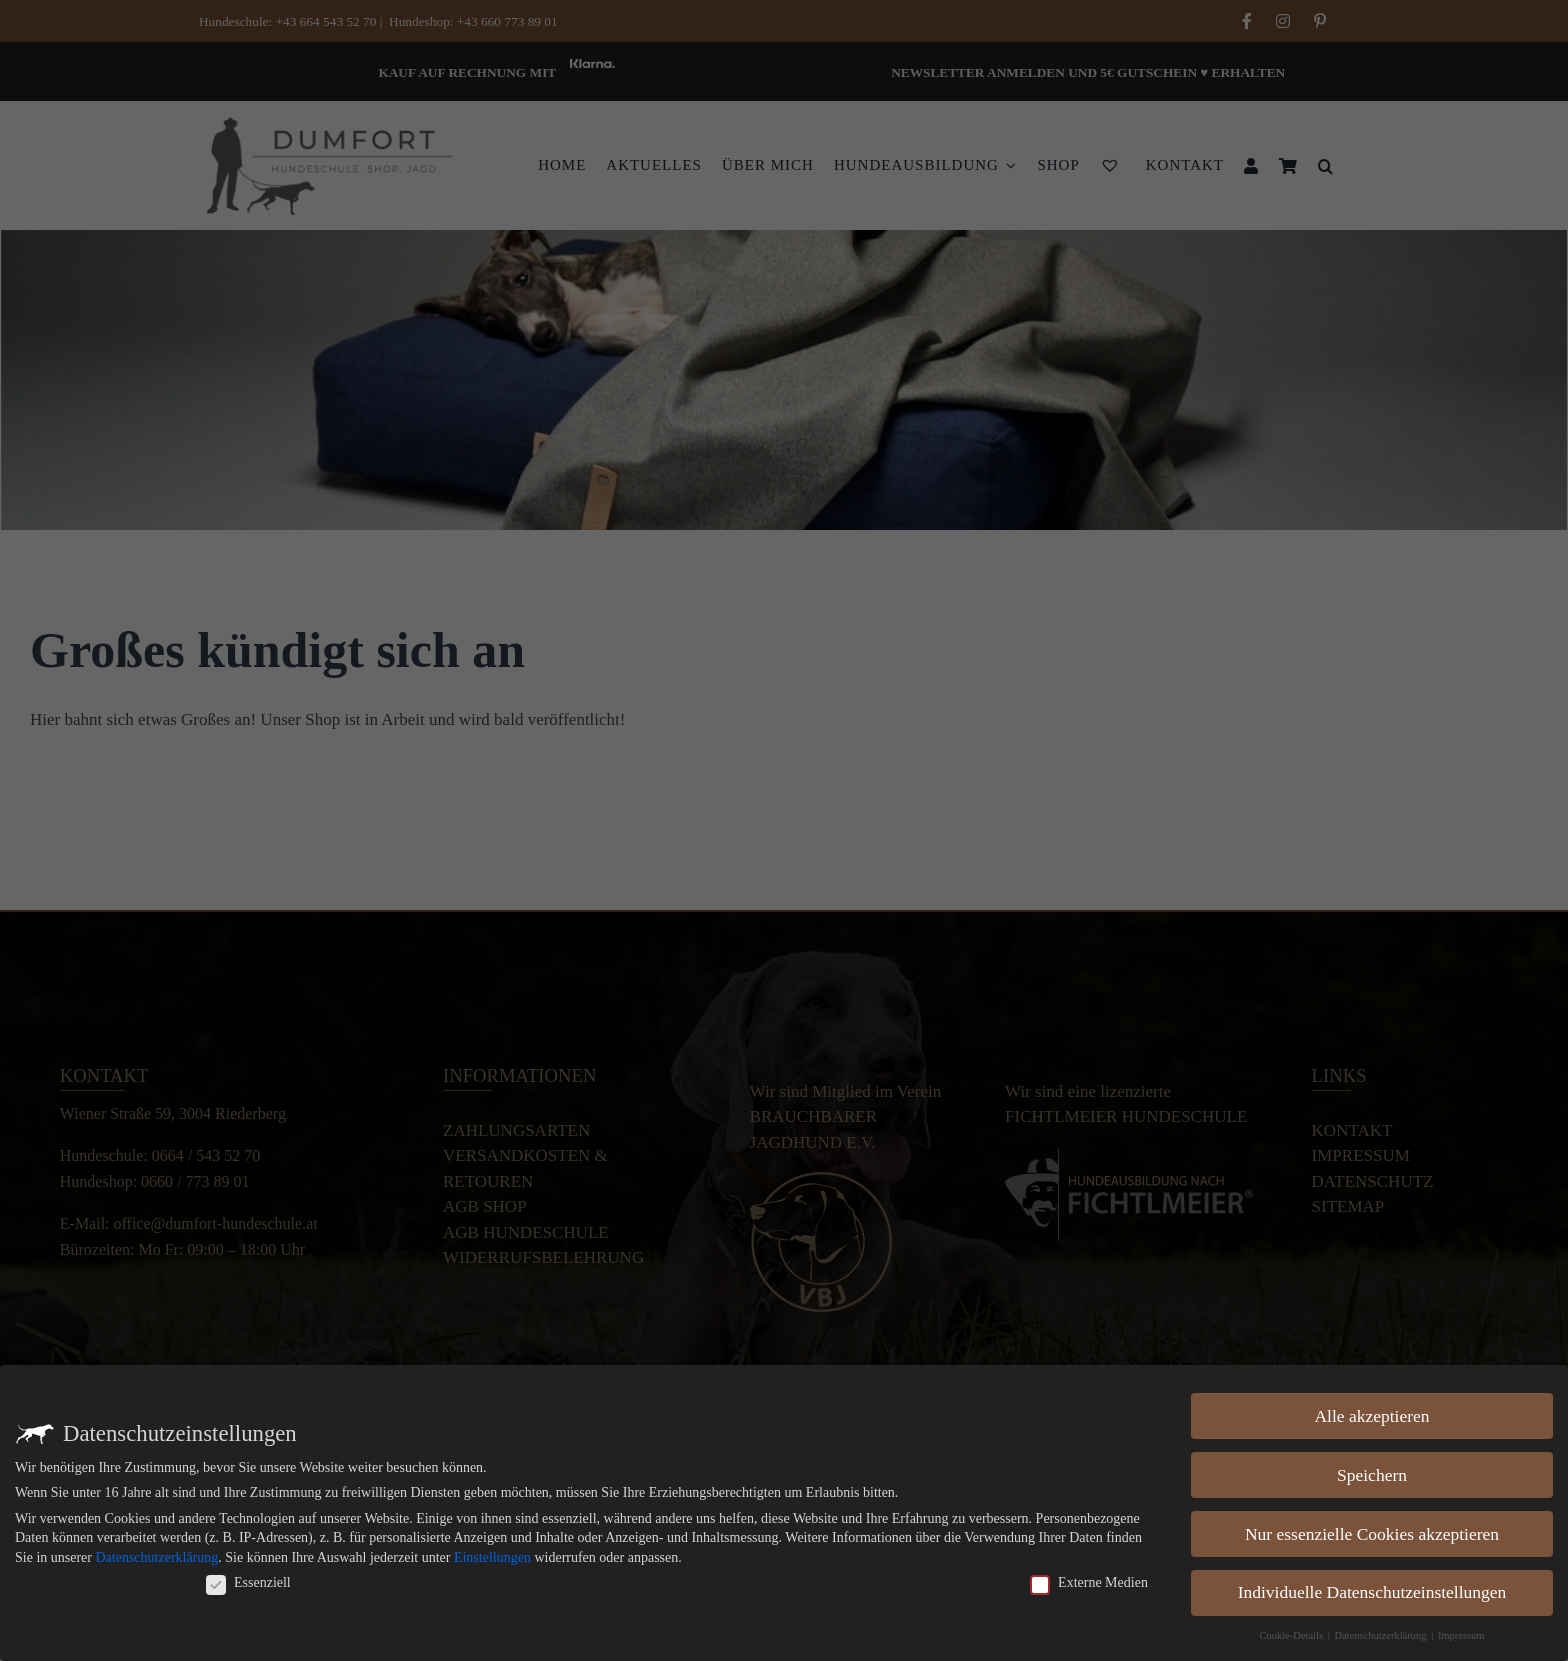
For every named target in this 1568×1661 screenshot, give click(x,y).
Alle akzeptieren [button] (1371, 1416)
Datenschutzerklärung (156, 1557)
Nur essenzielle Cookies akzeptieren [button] (1372, 1534)
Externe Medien (1089, 1583)
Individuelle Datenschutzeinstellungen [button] (1372, 1592)
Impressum (1461, 1635)
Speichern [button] (1372, 1475)
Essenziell (248, 1583)
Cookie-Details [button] (1292, 1635)
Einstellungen (492, 1557)
